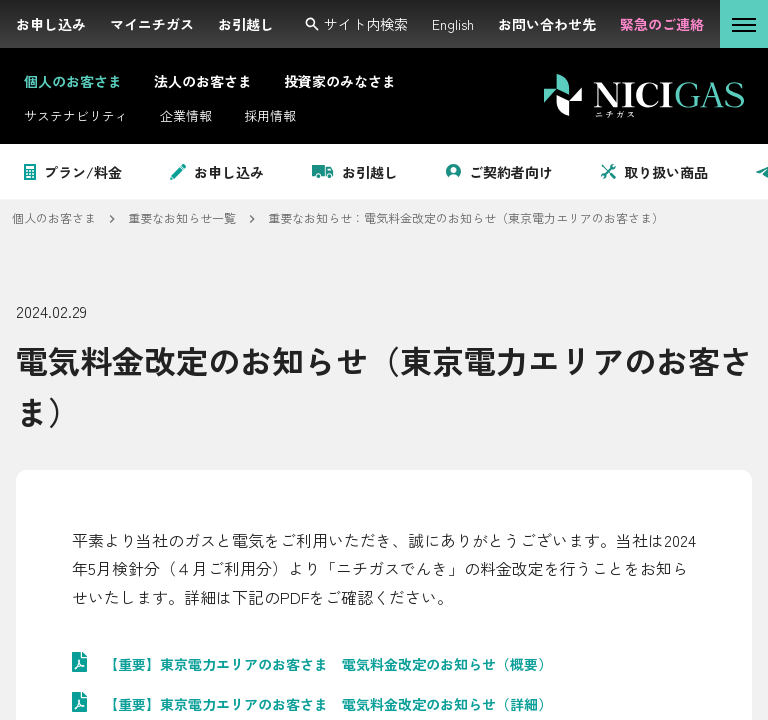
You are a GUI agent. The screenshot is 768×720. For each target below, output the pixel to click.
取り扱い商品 (654, 172)
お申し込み (217, 172)
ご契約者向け (499, 172)
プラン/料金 (73, 172)
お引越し (355, 172)
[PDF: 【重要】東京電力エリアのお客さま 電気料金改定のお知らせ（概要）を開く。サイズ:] (384, 664)
